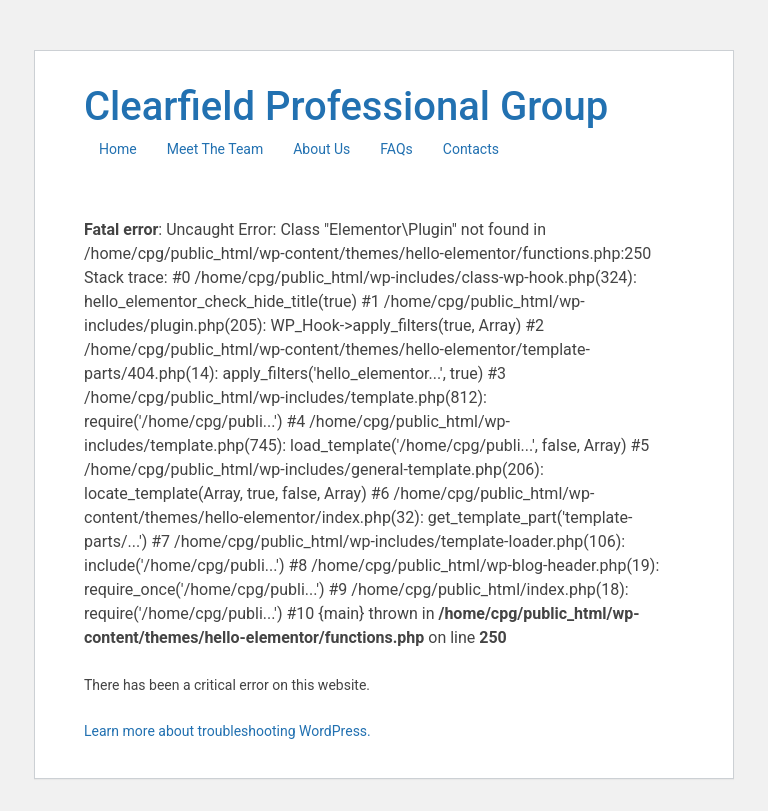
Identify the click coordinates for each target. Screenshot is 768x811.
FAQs (396, 149)
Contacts (471, 149)
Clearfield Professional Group (346, 106)
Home (118, 149)
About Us (321, 149)
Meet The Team (215, 149)
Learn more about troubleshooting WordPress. (227, 731)
